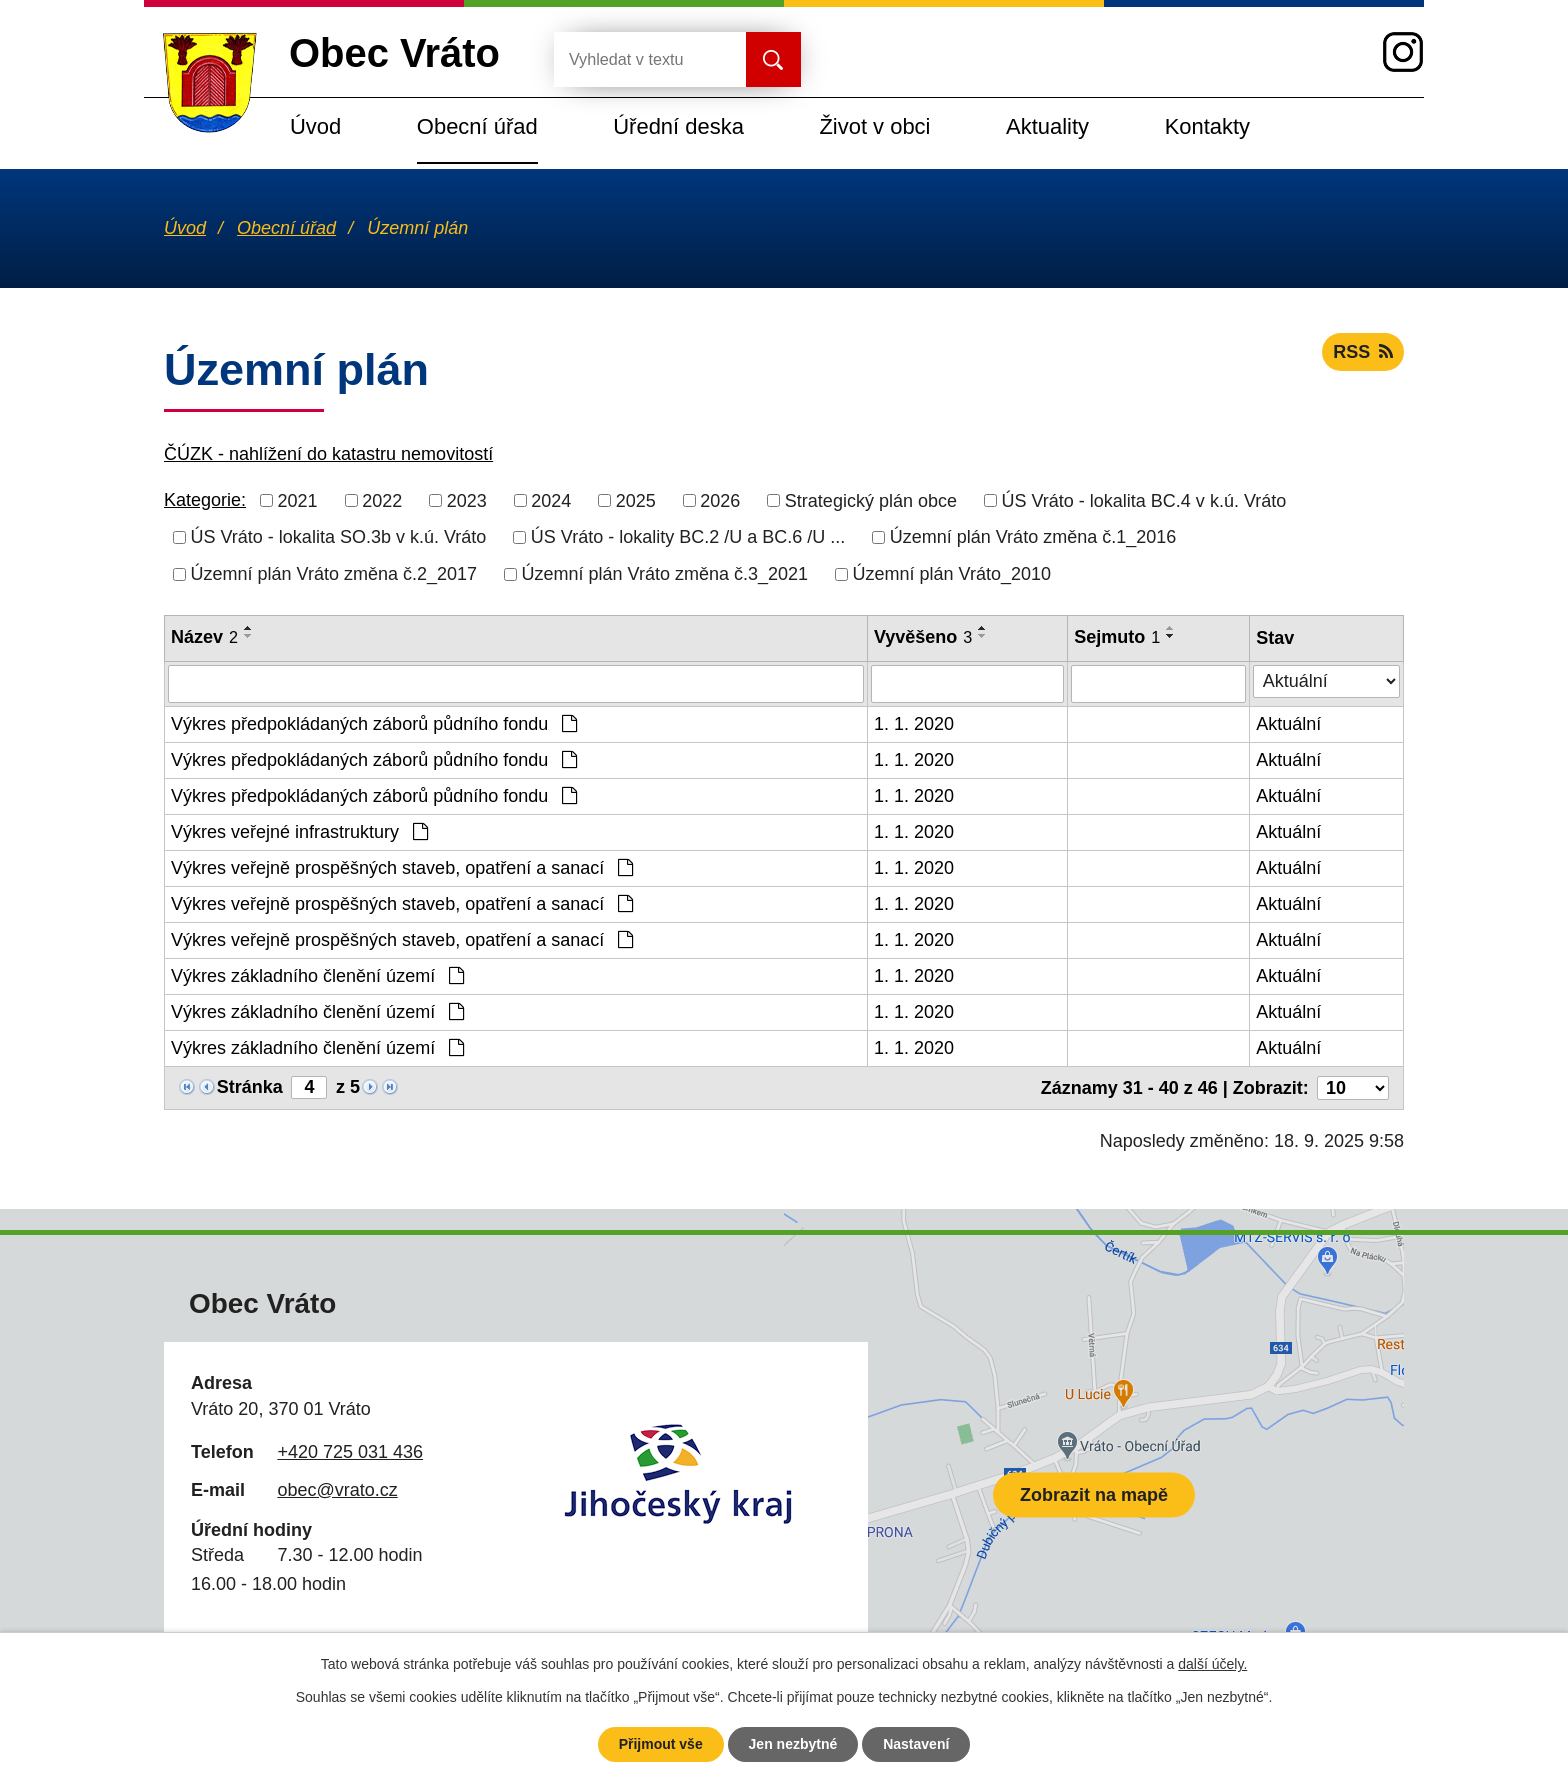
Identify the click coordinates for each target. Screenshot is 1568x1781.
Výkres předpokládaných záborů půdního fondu (374, 724)
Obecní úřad (477, 126)
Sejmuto (1117, 637)
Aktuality (1047, 126)
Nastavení (916, 1744)
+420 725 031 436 (350, 1452)
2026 (720, 500)
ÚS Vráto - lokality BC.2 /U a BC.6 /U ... (688, 537)
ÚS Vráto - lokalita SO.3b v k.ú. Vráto (339, 537)
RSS (1363, 352)
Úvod (315, 126)
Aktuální (1288, 724)
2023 (467, 500)
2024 (551, 500)
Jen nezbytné (793, 1744)
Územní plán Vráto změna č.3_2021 (665, 574)
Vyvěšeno (923, 637)
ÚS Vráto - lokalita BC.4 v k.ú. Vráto (1143, 500)
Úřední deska (678, 126)
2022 (382, 500)
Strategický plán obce (871, 500)
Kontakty (1207, 126)
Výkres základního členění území (317, 976)
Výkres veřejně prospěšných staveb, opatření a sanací (402, 868)
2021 (298, 500)
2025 (636, 500)
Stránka (250, 1087)
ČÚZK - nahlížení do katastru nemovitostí (328, 454)
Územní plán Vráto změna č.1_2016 (1033, 537)
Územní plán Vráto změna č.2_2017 (334, 574)
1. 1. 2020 (914, 724)
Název (204, 637)
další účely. (1212, 1664)
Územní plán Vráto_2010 (952, 574)
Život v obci (874, 126)
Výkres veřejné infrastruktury (299, 832)
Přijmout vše (661, 1744)
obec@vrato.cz (337, 1490)
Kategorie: (205, 500)
